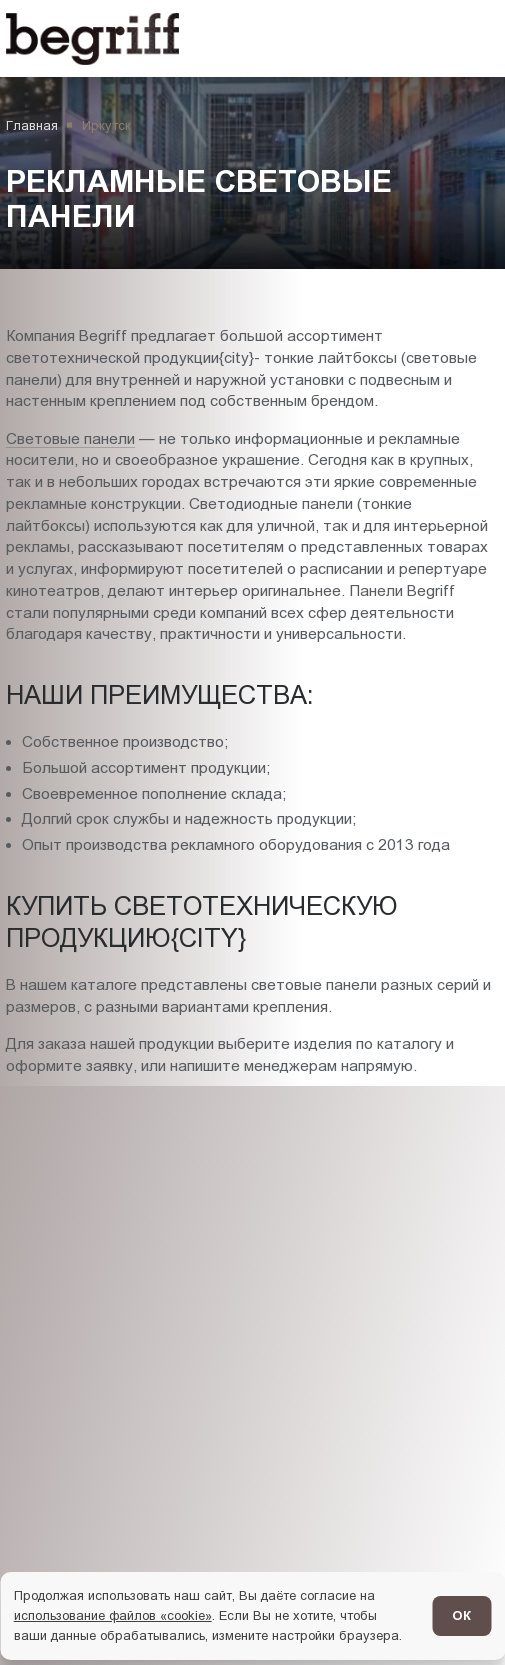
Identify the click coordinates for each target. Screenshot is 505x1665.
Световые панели (70, 438)
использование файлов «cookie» (113, 1615)
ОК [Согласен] (461, 1615)
